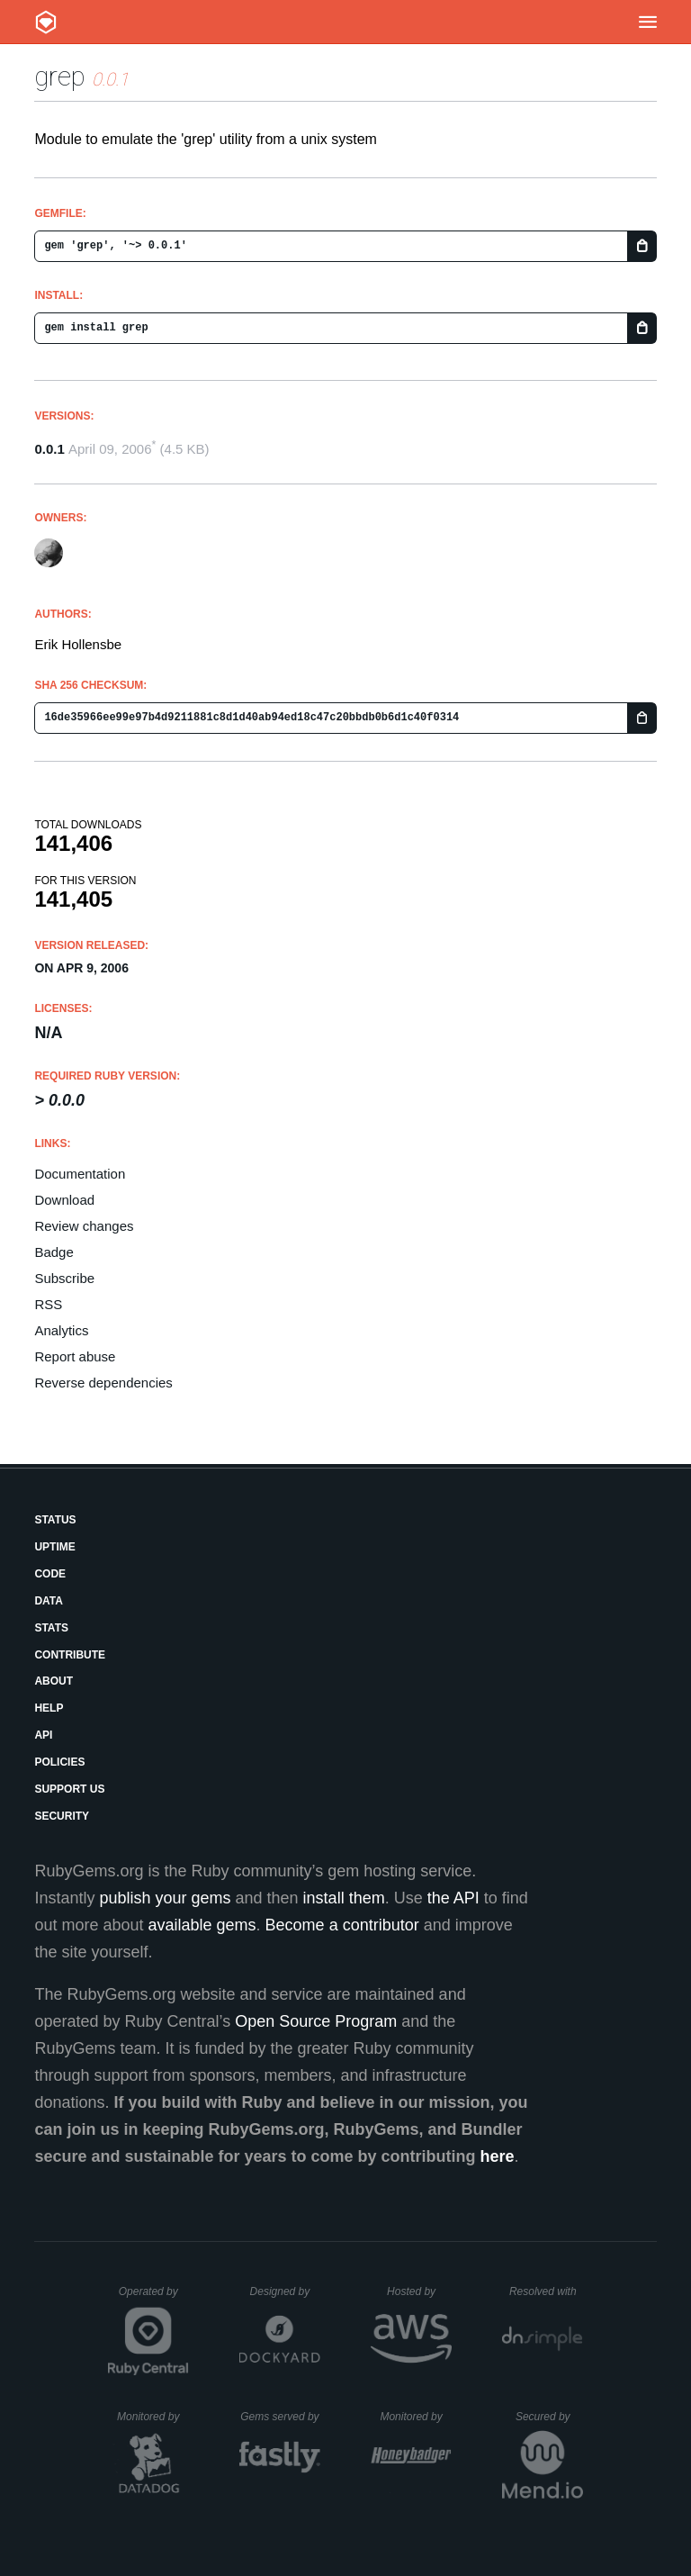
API (43, 1735)
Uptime (54, 1547)
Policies (59, 1762)
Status (55, 1520)
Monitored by (153, 2416)
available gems (202, 1925)
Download (64, 1199)
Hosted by (419, 2291)
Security (61, 1816)
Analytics (61, 1330)
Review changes (83, 1226)
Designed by (285, 2291)
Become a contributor (342, 1925)
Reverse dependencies (103, 1382)
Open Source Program (316, 2021)
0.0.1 (49, 448)
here (497, 2156)
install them (344, 1898)
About (53, 1681)
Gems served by (280, 2416)
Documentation (79, 1173)
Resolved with (546, 2291)
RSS (48, 1304)
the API (453, 1898)
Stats (51, 1628)
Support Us (69, 1789)
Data (48, 1601)
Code (50, 1574)
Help (48, 1708)
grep (59, 76)
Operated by (154, 2297)
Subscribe (64, 1278)
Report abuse (74, 1356)
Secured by (549, 2416)
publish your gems (164, 1898)
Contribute (69, 1655)
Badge (53, 1252)
